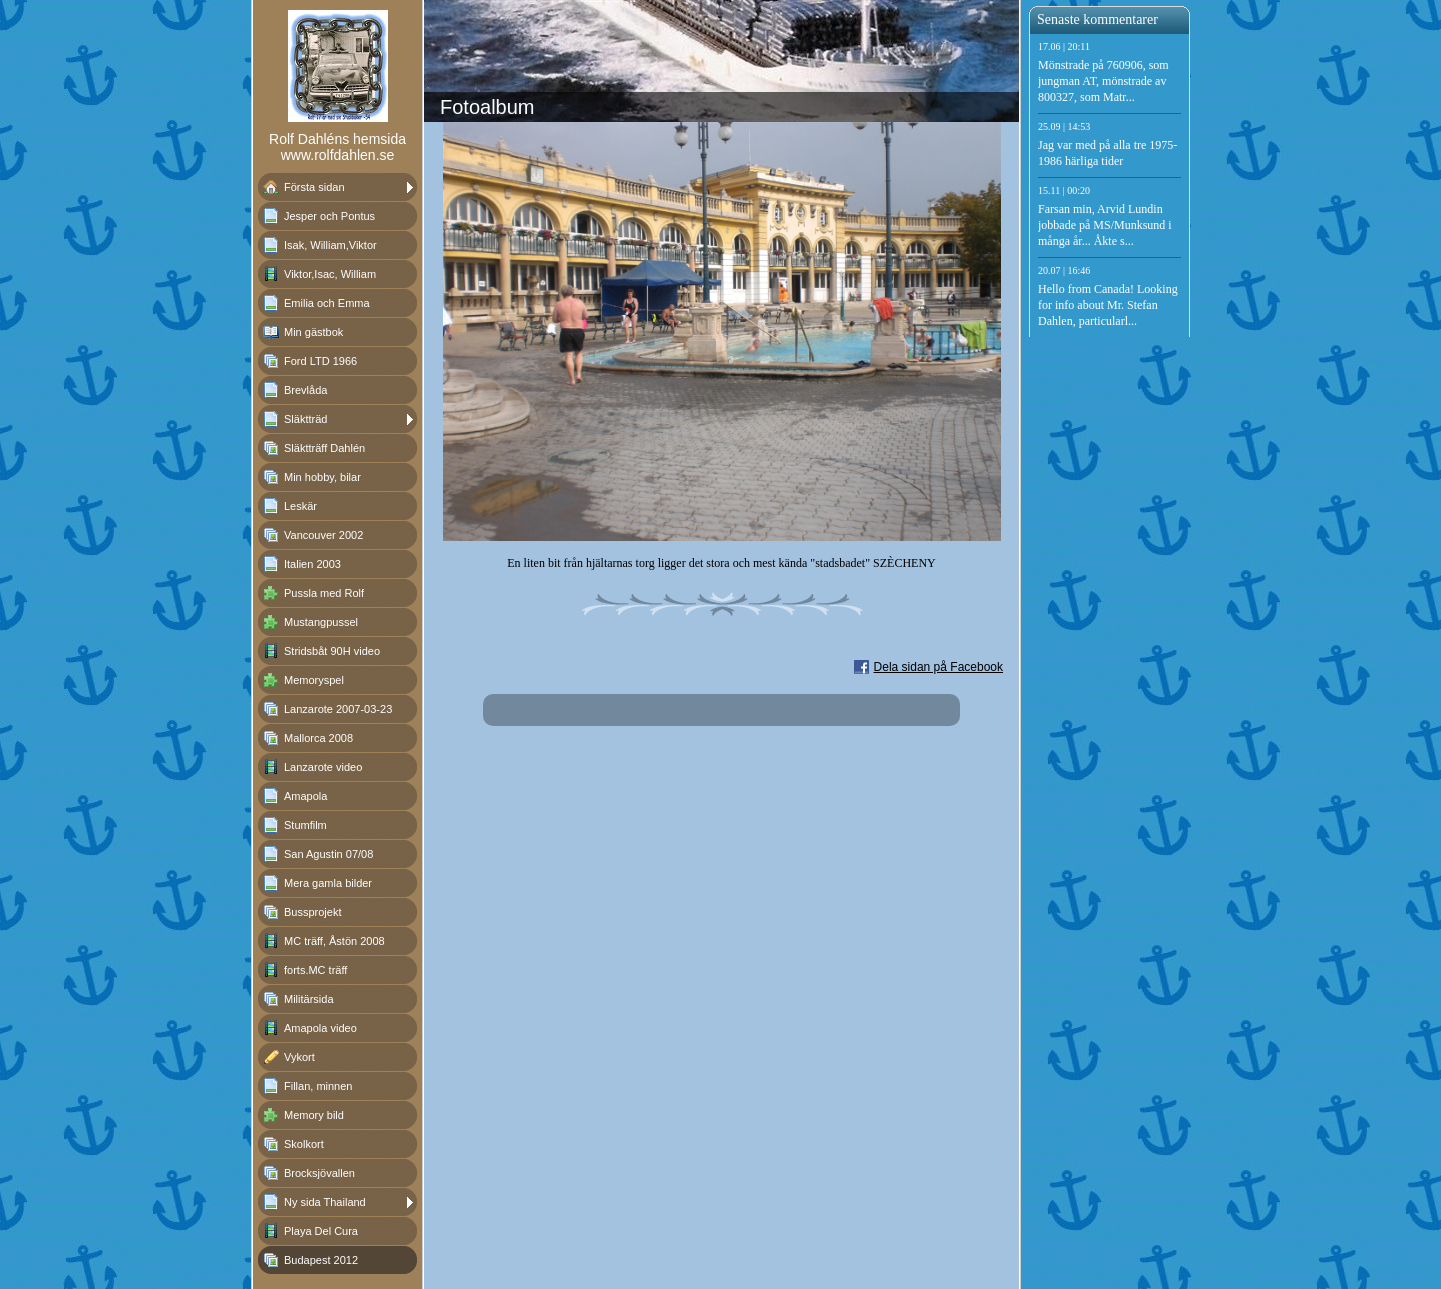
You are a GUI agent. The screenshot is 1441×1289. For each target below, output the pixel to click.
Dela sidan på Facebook (938, 667)
